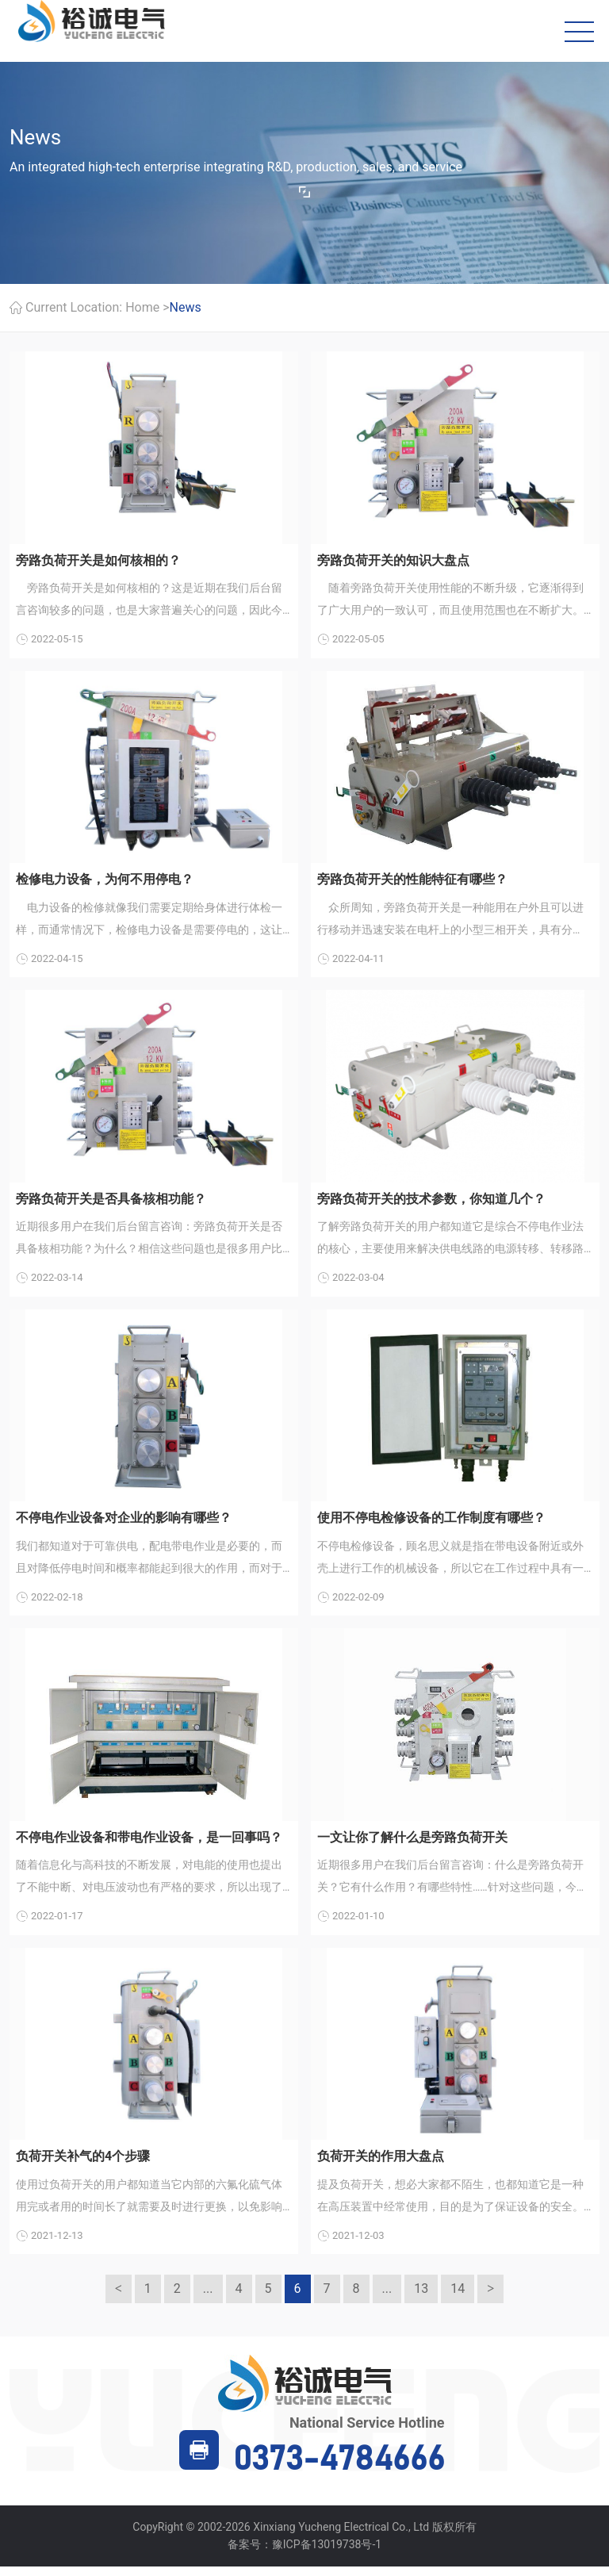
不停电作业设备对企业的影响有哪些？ (124, 1523)
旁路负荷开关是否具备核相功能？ (111, 1202)
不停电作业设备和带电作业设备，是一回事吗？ (149, 1844)
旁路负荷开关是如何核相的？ (98, 561)
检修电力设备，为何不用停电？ (104, 882)
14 (457, 2298)
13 (421, 2298)
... (208, 2298)
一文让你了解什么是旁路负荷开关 (412, 1844)
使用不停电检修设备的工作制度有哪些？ (431, 1523)
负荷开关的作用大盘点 (380, 2164)
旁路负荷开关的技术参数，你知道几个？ (431, 1202)
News (185, 308)
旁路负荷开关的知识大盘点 (393, 561)
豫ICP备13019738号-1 (326, 2554)
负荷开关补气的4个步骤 (83, 2164)
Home (142, 308)
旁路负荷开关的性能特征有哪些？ (412, 882)
